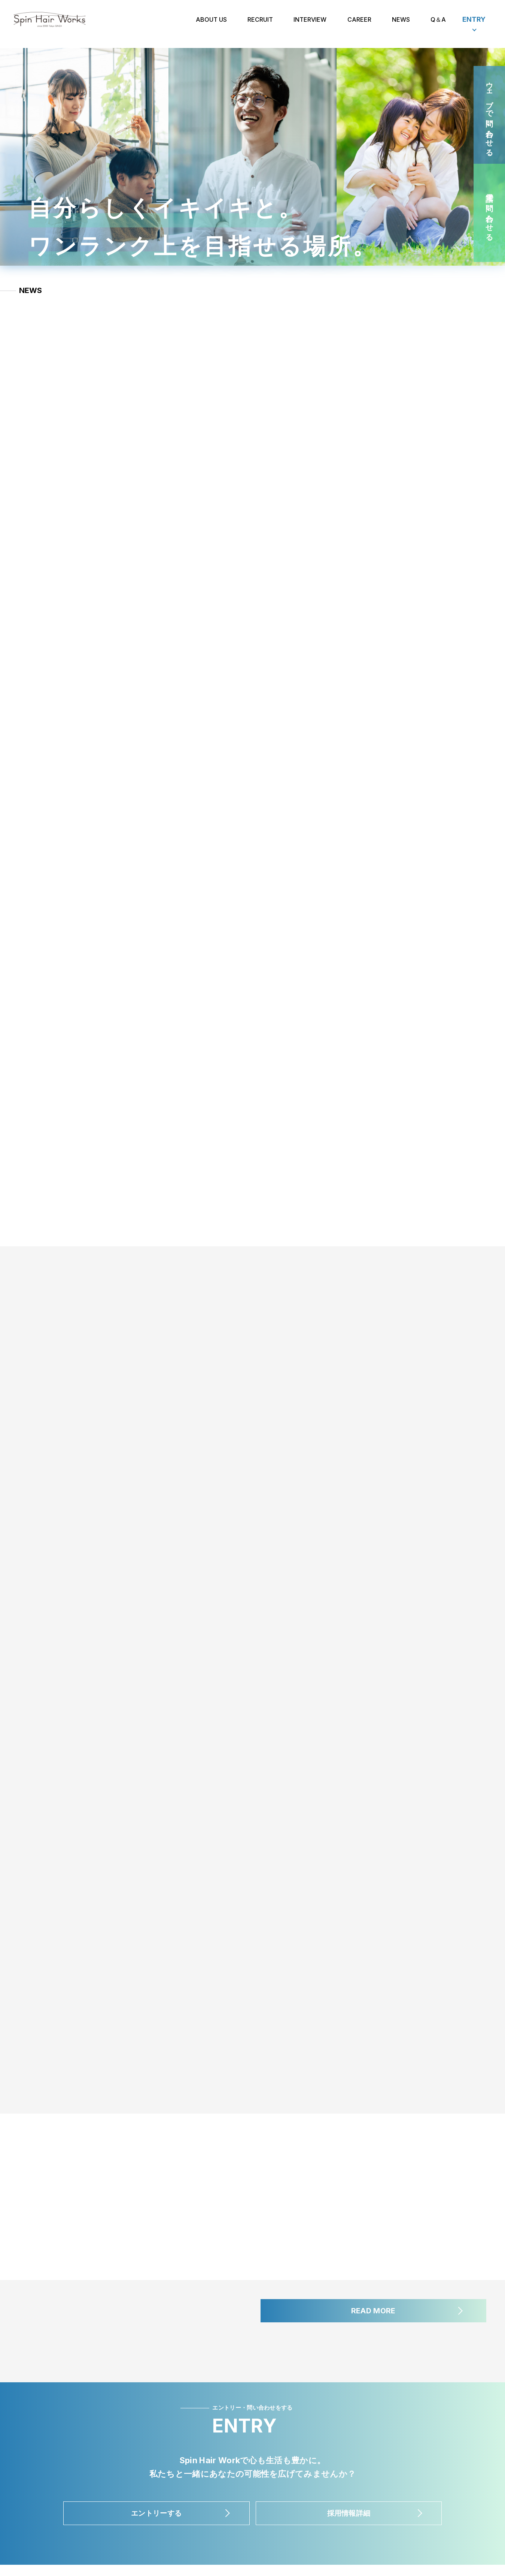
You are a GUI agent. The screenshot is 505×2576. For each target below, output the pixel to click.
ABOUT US (211, 24)
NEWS (401, 24)
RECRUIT (260, 24)
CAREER (359, 24)
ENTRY (474, 24)
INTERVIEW (309, 24)
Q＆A (438, 24)
